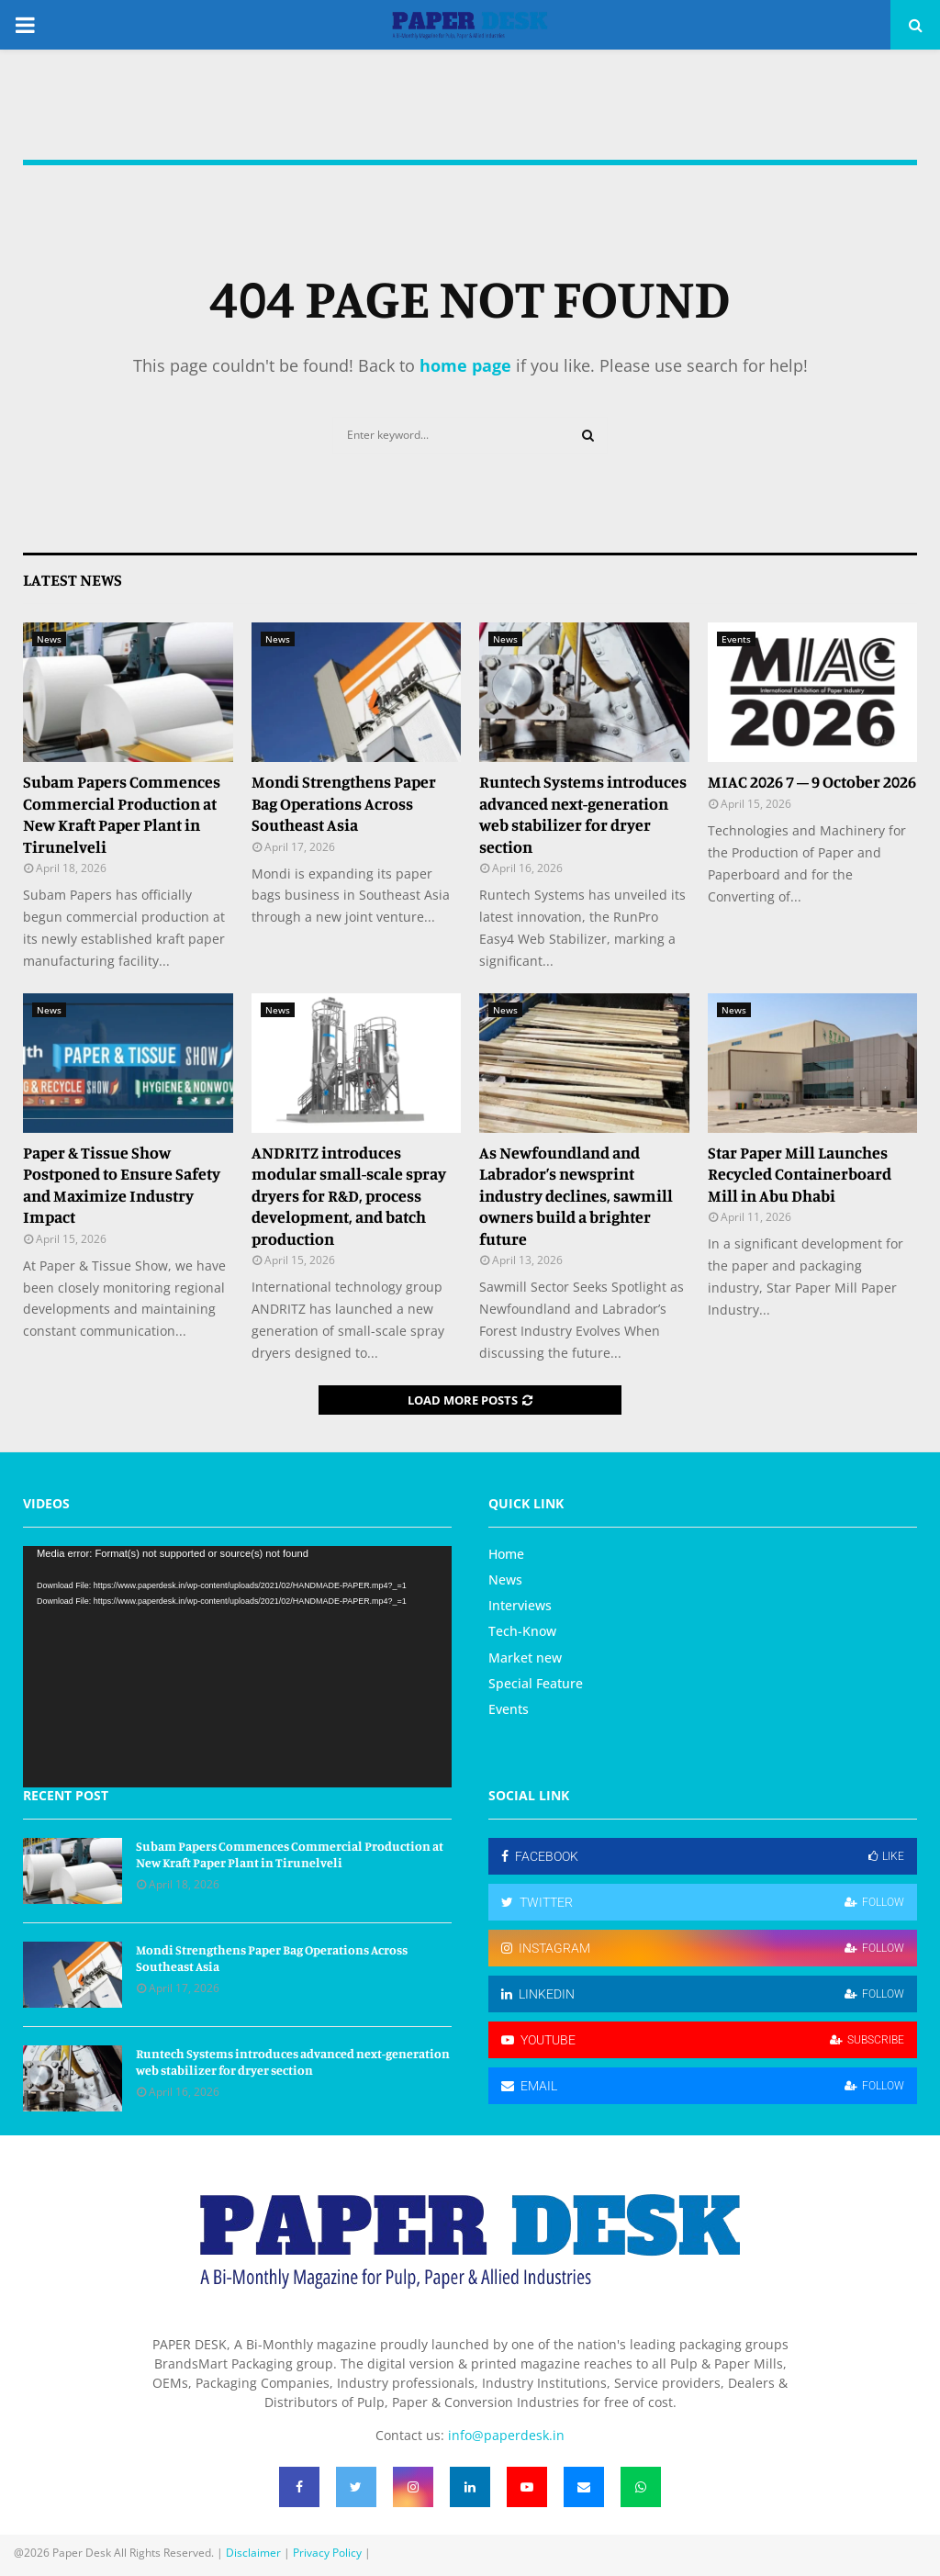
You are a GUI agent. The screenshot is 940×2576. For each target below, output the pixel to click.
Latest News (72, 579)
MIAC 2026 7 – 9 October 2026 (812, 781)
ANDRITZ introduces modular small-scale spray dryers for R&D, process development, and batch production (349, 1195)
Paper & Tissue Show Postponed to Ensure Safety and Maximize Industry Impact (121, 1184)
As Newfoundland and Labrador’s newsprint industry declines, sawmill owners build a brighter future (576, 1195)
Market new (525, 1657)
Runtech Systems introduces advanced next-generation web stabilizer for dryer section (583, 813)
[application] (237, 1666)
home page (465, 365)
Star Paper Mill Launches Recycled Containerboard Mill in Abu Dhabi (799, 1173)
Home (506, 1554)
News (49, 639)
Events (736, 639)
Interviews (520, 1605)
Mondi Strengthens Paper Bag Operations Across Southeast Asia (344, 802)
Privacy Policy (327, 2552)
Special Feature (535, 1683)
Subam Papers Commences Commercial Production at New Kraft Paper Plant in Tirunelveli (121, 813)
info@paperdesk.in (506, 2435)
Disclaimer (253, 2552)
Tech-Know (522, 1631)
